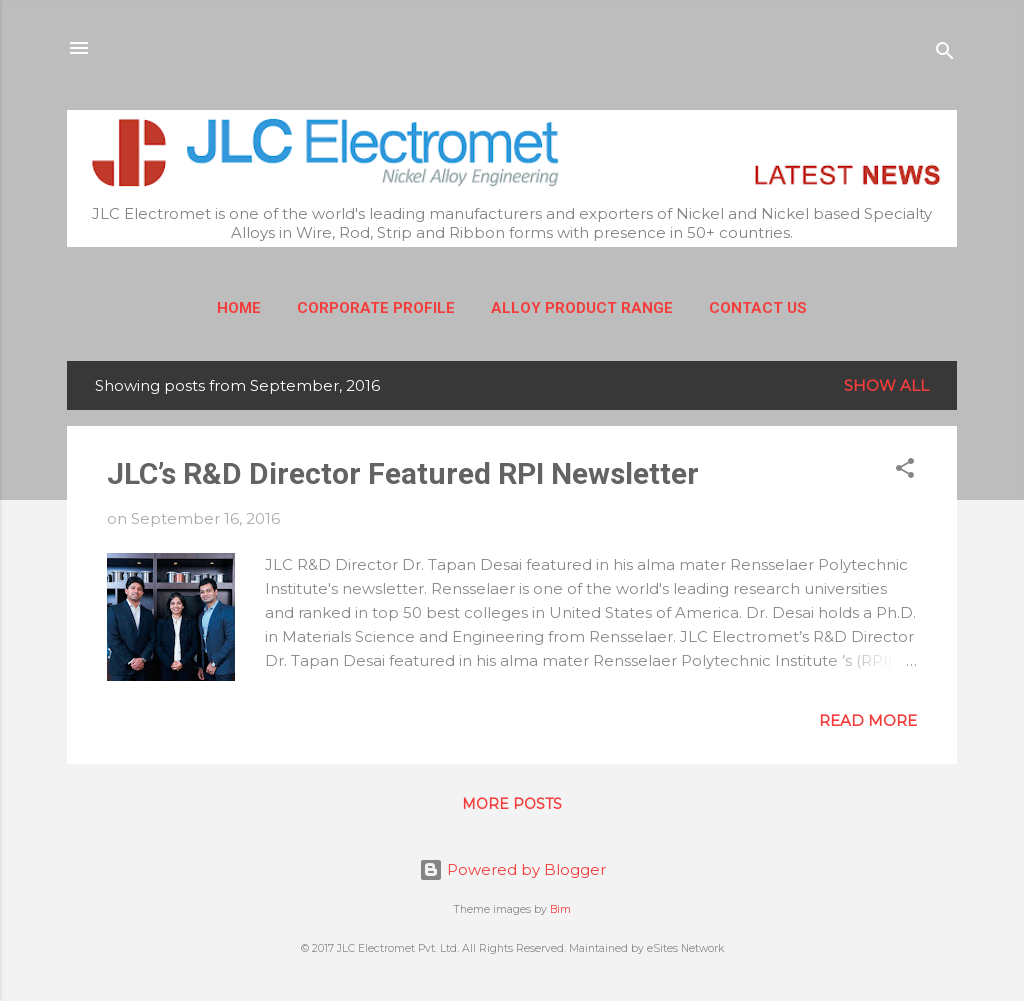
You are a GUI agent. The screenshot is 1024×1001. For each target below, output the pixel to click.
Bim (560, 909)
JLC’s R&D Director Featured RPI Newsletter (403, 473)
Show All (886, 385)
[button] (905, 471)
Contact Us (758, 308)
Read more (868, 720)
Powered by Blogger (512, 869)
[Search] (945, 54)
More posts (512, 804)
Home (239, 308)
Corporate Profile (376, 308)
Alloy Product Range (582, 308)
